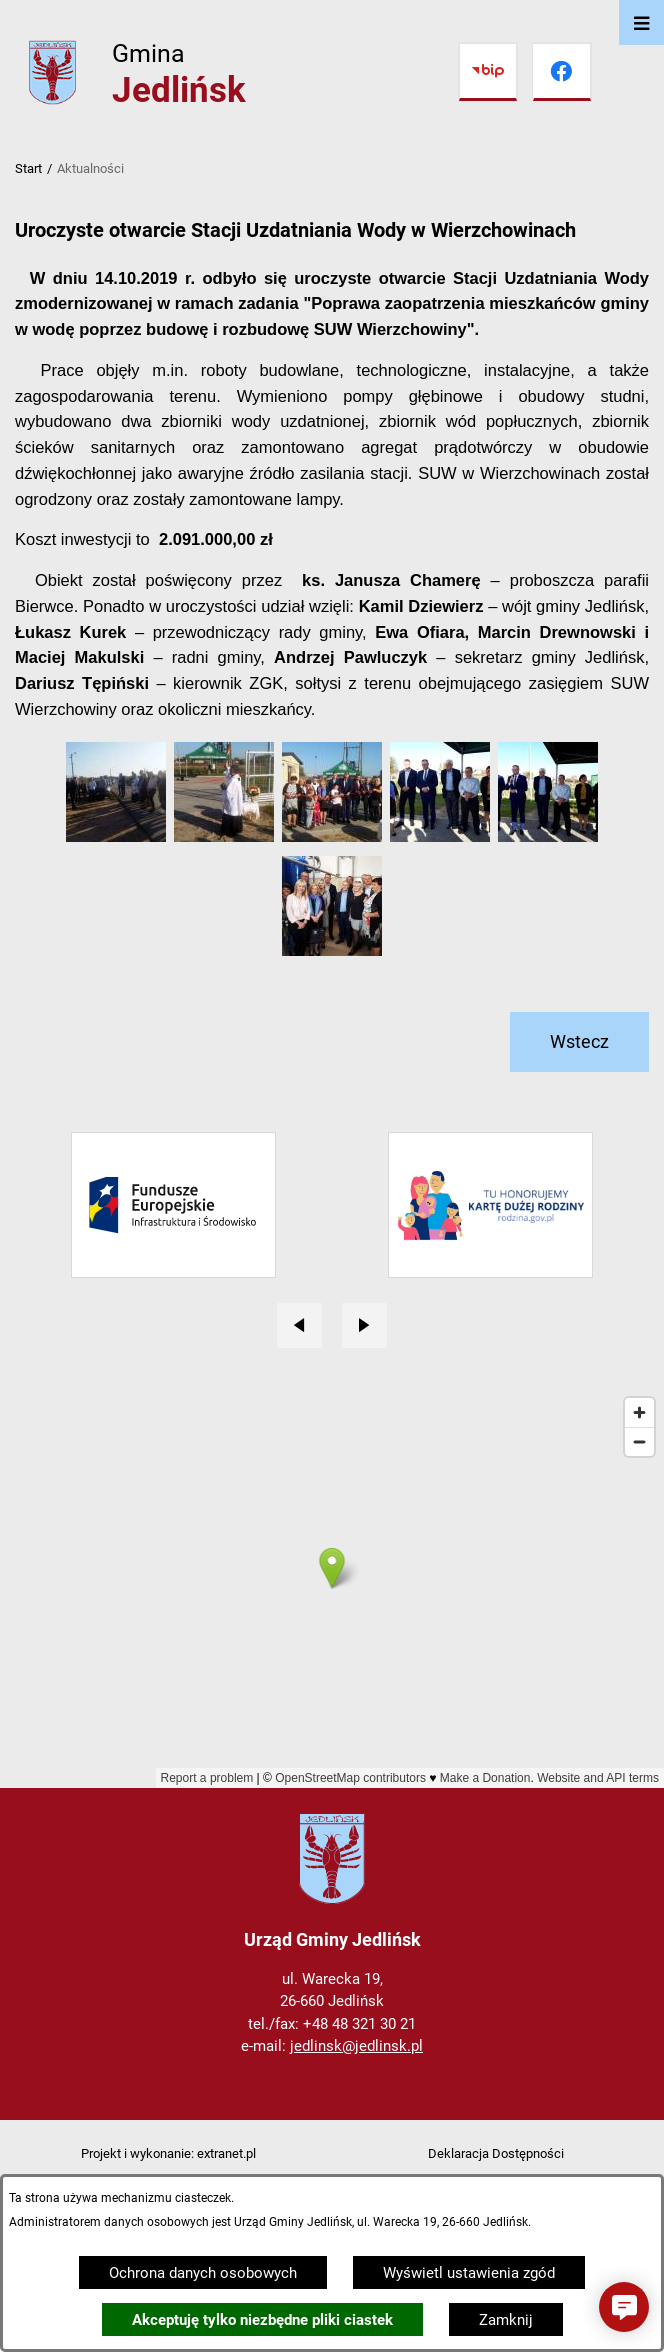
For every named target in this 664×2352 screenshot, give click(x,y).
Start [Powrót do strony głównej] (28, 168)
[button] (116, 837)
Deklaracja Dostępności (496, 2153)
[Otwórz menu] (641, 22)
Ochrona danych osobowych (203, 2273)
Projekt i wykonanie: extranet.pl (168, 2153)
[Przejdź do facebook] (562, 72)
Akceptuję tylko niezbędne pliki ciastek (262, 2320)
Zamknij (506, 2320)
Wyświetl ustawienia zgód (469, 2273)
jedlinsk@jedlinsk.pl (356, 2046)
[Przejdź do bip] (488, 72)
